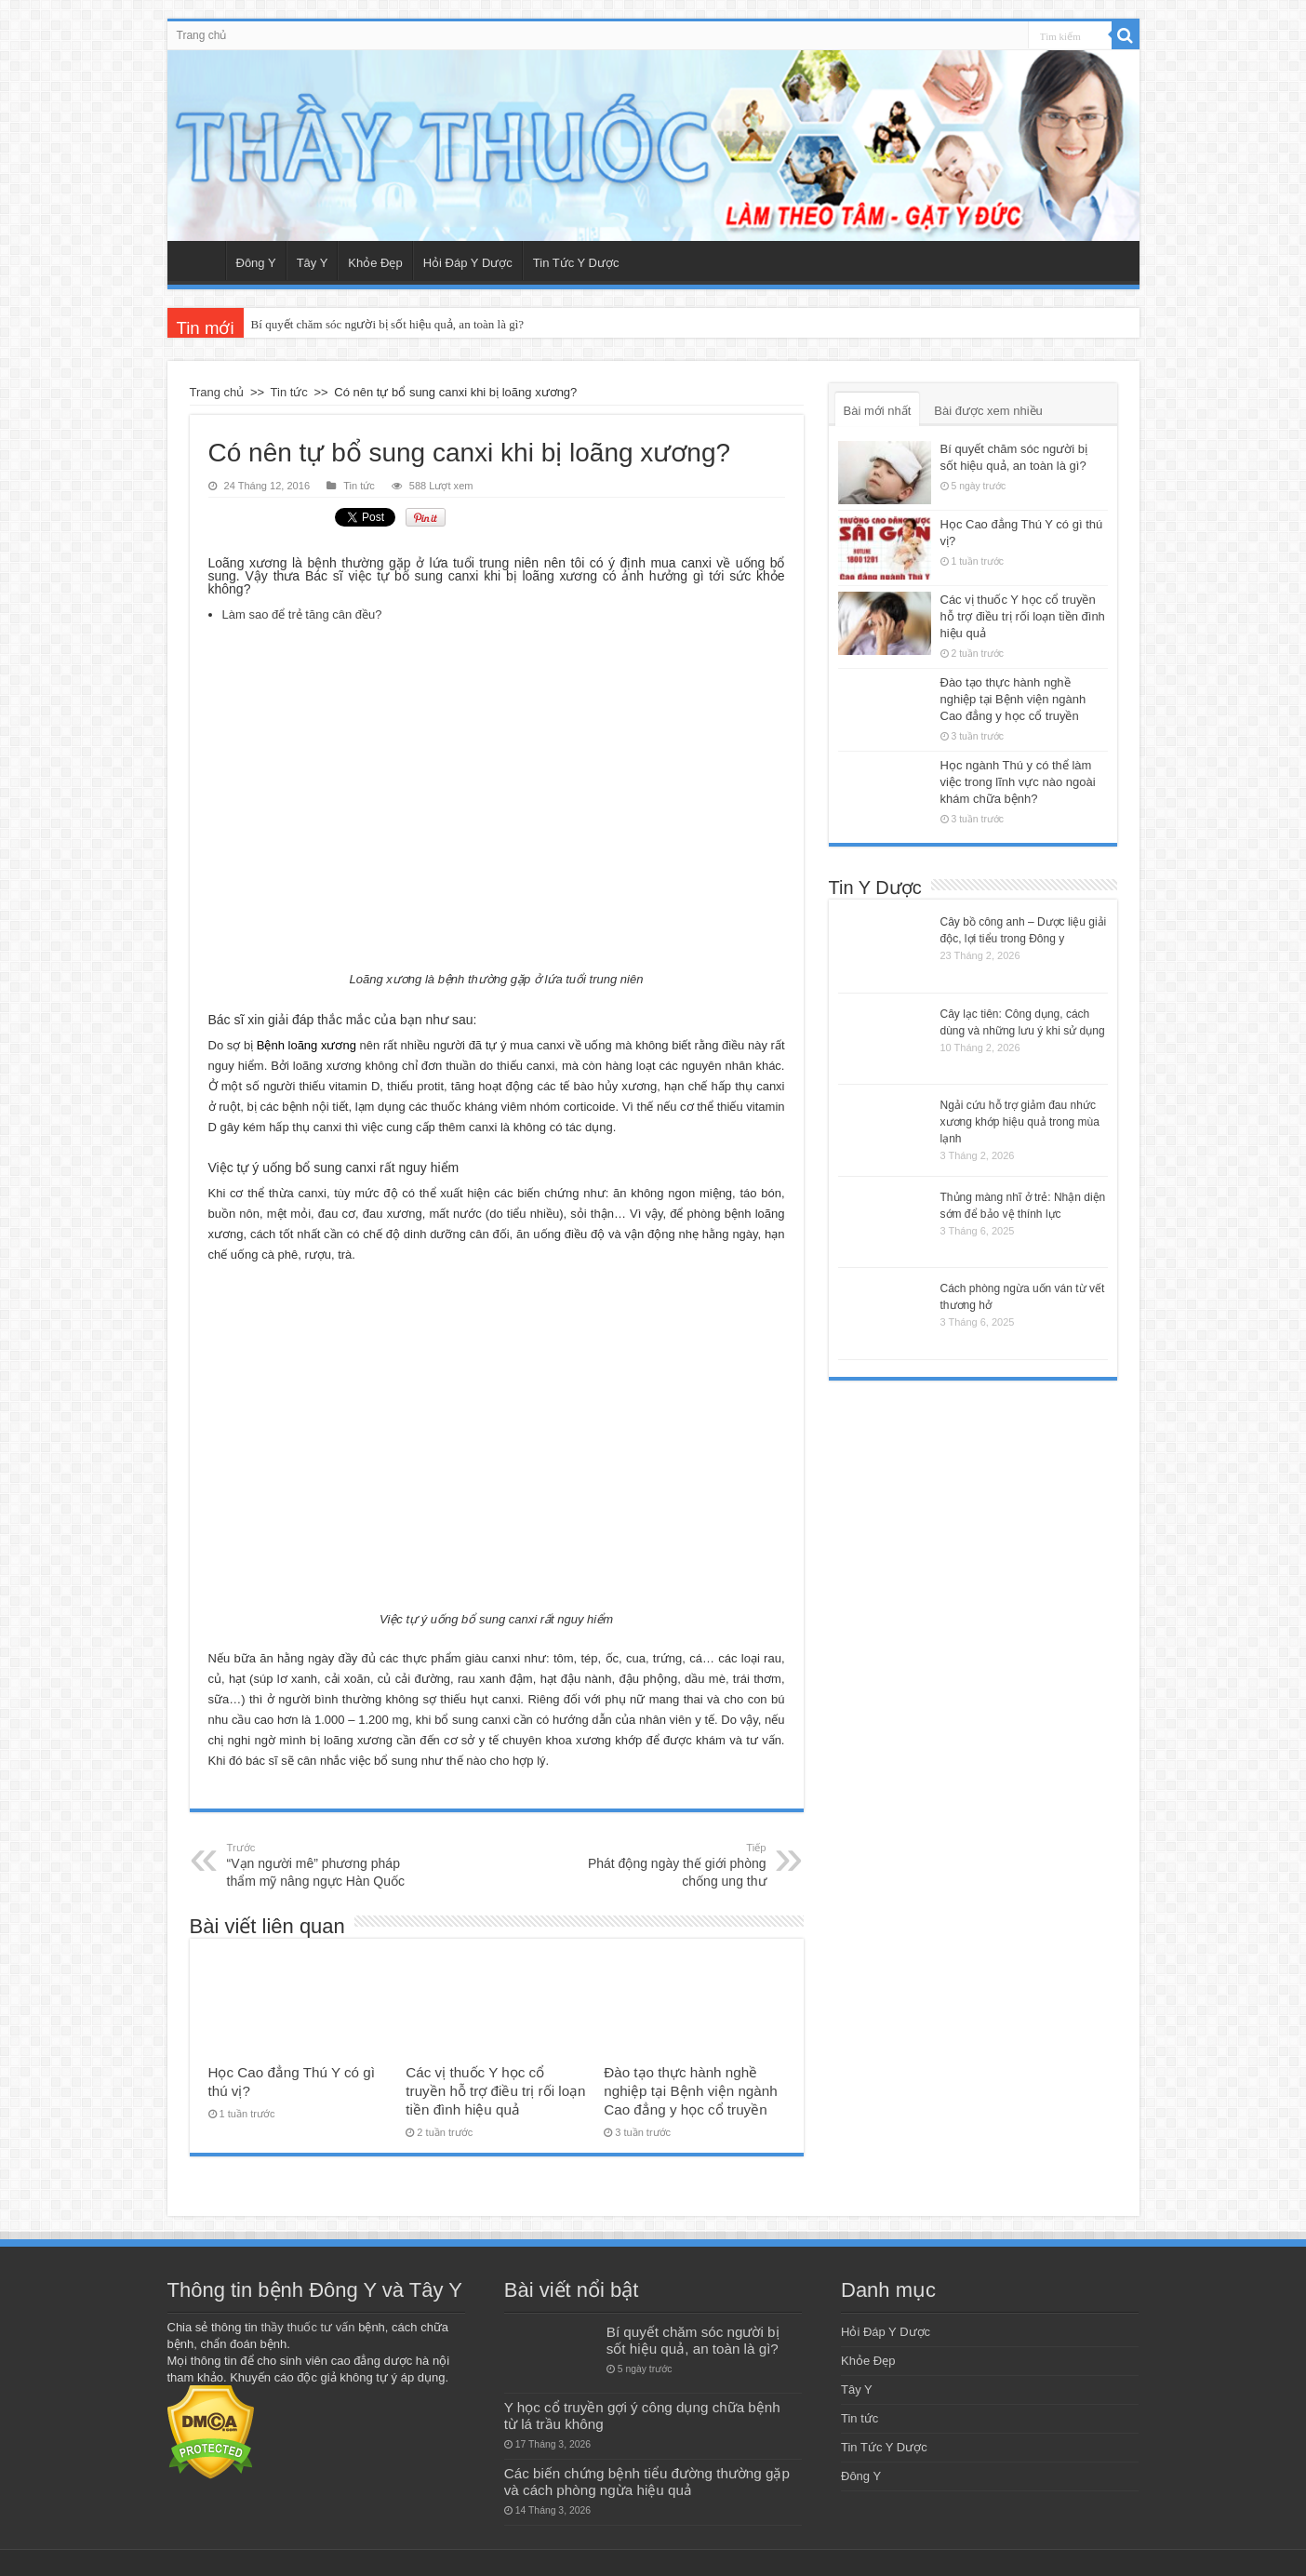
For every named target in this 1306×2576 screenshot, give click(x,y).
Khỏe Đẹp (375, 263)
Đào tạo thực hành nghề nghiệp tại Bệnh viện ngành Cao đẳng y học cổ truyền (690, 2090)
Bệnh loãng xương (306, 1045)
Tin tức (289, 392)
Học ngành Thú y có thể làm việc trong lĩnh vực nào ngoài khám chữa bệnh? (1018, 782)
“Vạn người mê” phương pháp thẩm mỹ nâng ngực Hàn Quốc (322, 1864)
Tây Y (312, 263)
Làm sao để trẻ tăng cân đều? (302, 614)
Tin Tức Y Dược (576, 263)
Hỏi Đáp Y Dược (468, 263)
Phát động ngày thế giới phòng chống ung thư (671, 1864)
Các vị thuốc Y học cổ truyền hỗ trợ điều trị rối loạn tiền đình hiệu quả (495, 2090)
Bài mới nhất (878, 411)
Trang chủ (202, 35)
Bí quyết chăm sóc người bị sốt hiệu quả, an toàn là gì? (387, 324)
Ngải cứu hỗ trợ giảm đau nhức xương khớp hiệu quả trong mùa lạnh (1019, 1122)
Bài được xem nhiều (988, 411)
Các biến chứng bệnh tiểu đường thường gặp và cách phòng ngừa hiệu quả (647, 2481)
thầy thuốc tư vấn (307, 2327)
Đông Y (256, 263)
